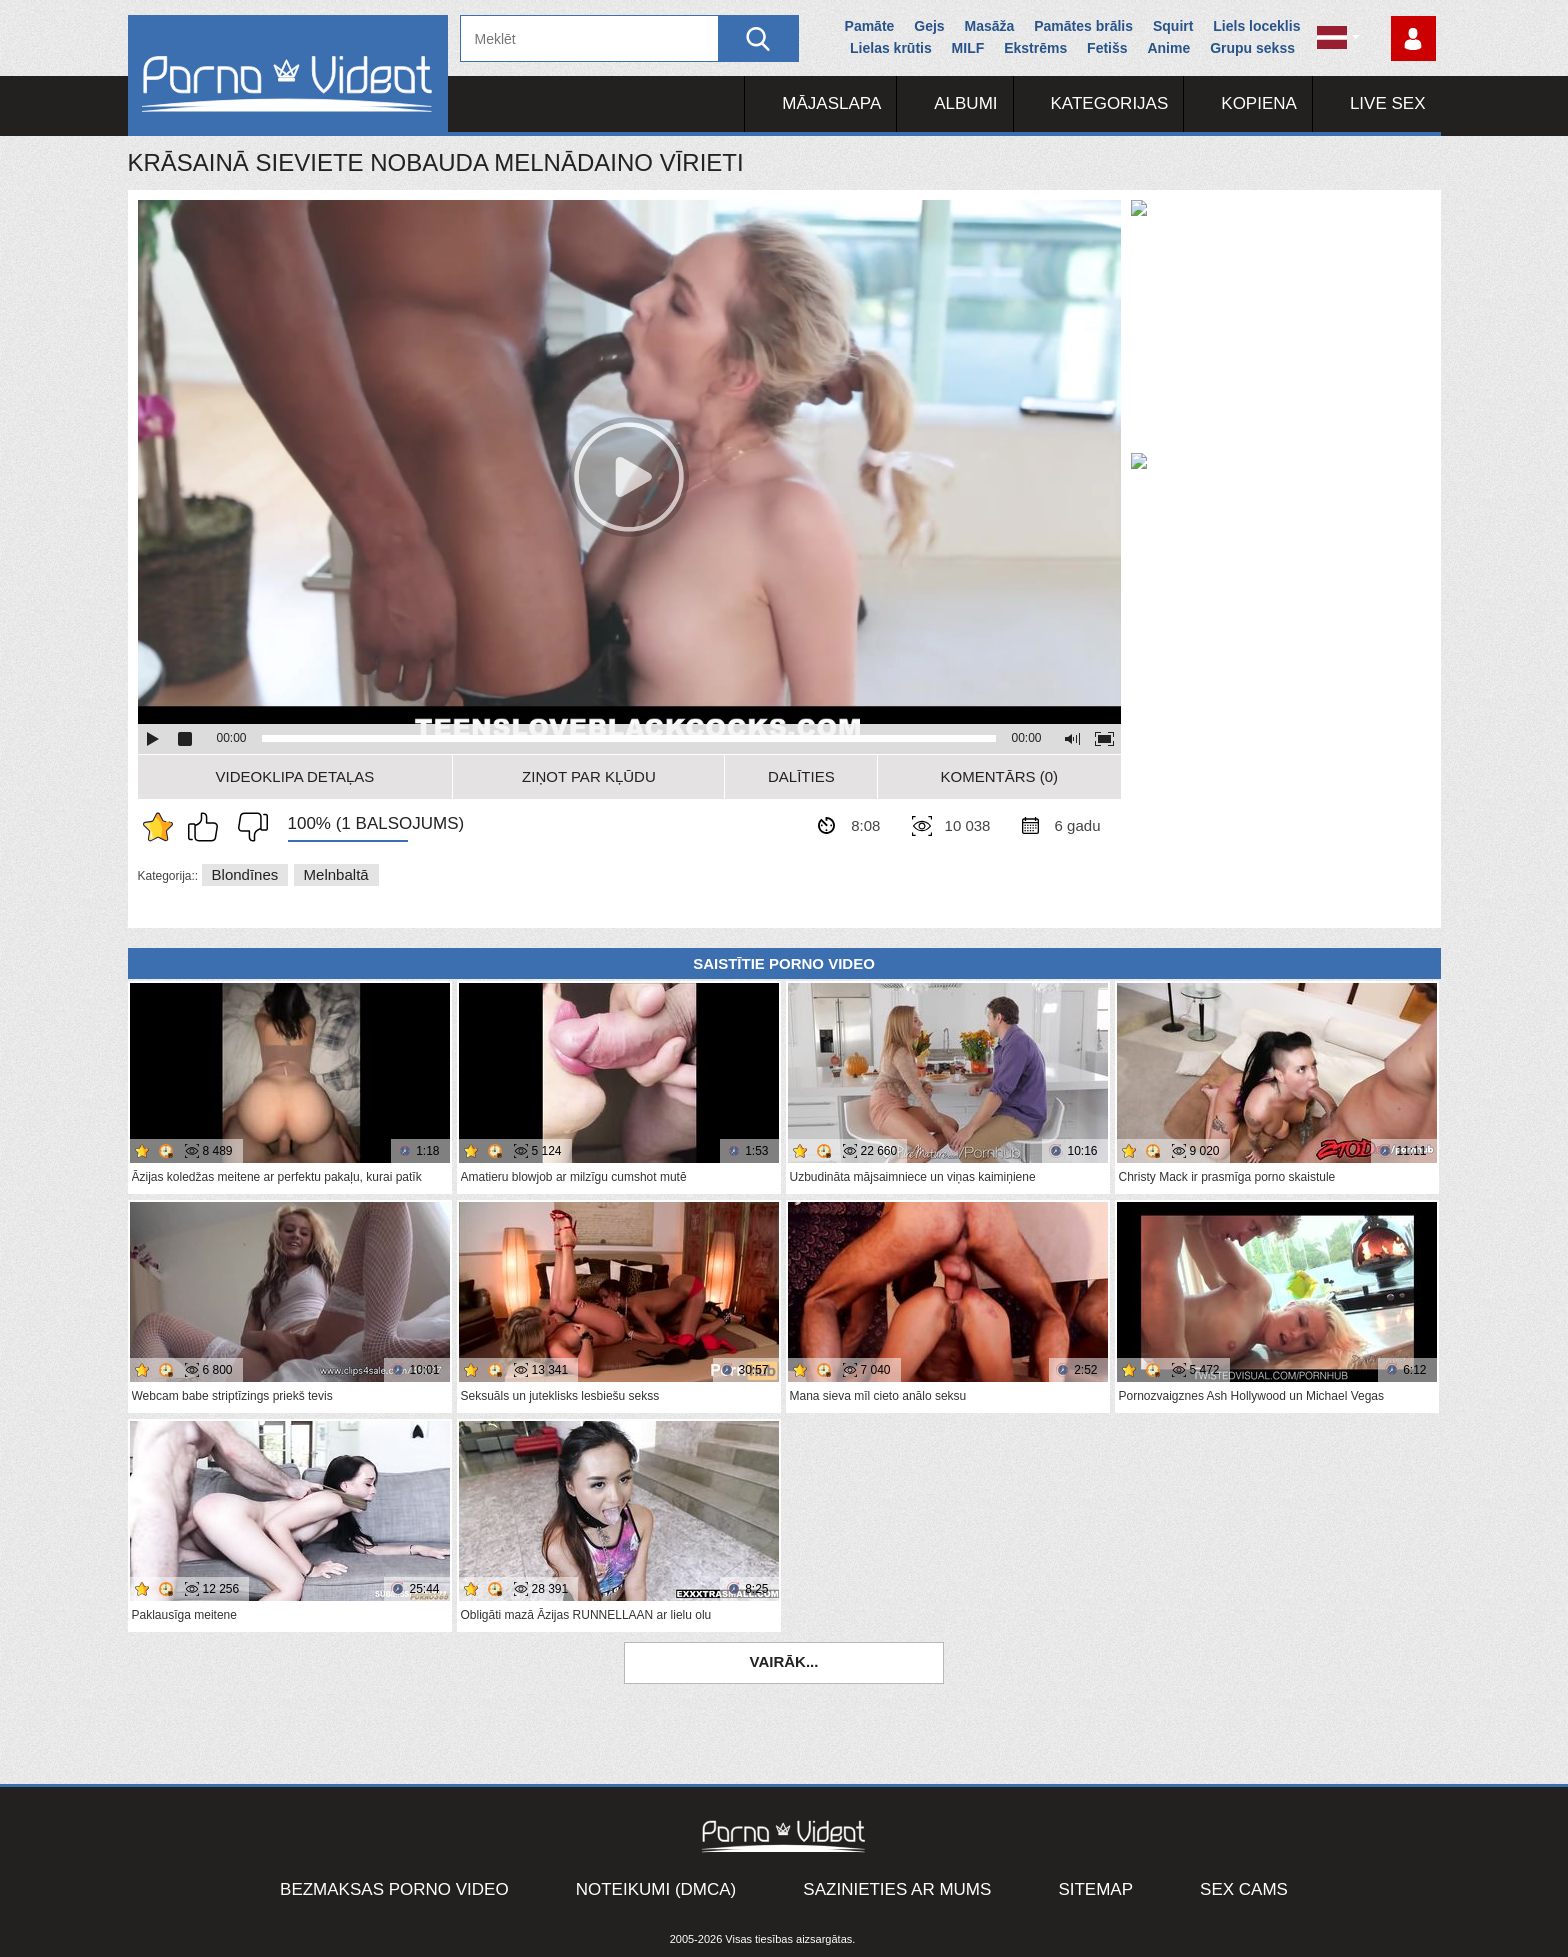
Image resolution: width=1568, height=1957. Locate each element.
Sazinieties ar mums (897, 1889)
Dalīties (801, 776)
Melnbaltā (336, 874)
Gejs (929, 26)
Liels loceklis (1256, 26)
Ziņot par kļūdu (589, 776)
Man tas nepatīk (248, 827)
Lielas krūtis (891, 48)
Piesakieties (1413, 38)
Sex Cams (1244, 1889)
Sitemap (1095, 1889)
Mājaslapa (831, 103)
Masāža (990, 26)
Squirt (1173, 26)
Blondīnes (245, 874)
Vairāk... (784, 1661)
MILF (968, 48)
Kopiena (1259, 103)
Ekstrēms (1035, 48)
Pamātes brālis (1083, 26)
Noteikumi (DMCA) (656, 1889)
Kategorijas (1110, 103)
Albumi (965, 103)
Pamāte (870, 26)
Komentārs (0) (1000, 776)
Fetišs (1107, 48)
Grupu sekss (1252, 48)
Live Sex (1388, 103)
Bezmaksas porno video (394, 1889)
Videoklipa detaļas (295, 776)
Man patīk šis (208, 827)
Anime (1168, 48)
